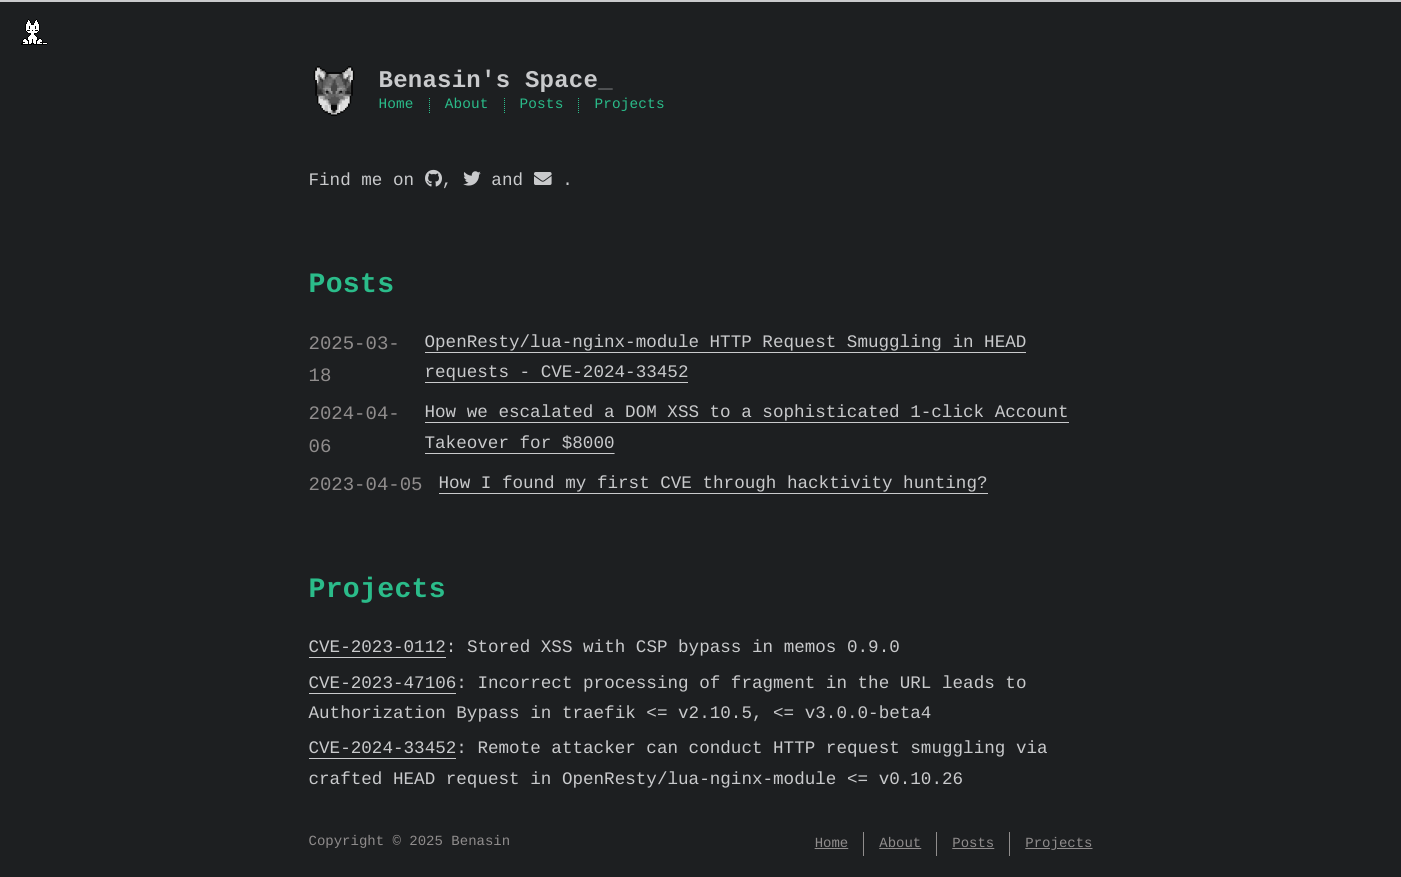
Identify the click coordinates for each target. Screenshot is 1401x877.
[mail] (543, 181)
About (467, 106)
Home (396, 106)
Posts (542, 106)
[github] (433, 181)
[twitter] (472, 181)
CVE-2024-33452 (383, 749)
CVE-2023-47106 (383, 684)
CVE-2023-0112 (377, 648)
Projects (629, 106)
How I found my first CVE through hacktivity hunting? (713, 484)
